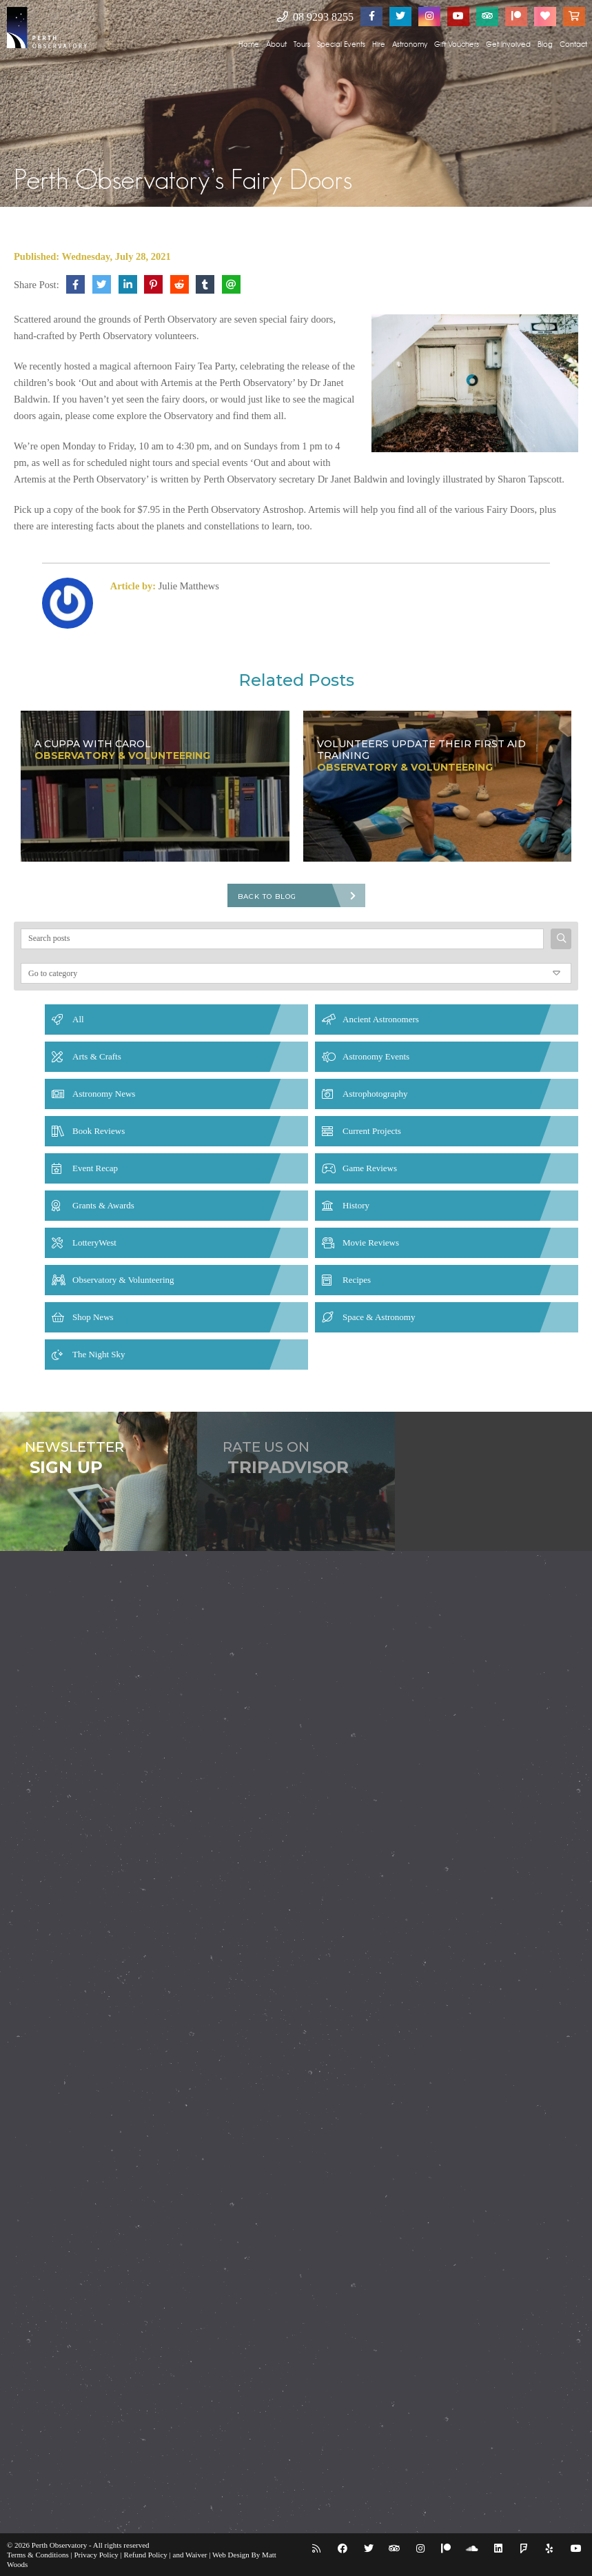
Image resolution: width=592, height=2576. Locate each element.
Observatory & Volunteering (123, 1280)
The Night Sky (98, 1354)
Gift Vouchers (456, 44)
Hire (378, 44)
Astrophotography (375, 1093)
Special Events (341, 44)
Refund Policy (145, 2554)
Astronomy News (103, 1093)
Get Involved (508, 44)
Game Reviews (370, 1168)
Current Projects (372, 1131)
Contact (573, 44)
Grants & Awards (103, 1205)
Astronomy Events (376, 1056)
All (78, 1019)
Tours (302, 44)
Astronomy (409, 44)
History (356, 1205)
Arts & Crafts (96, 1056)
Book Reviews (98, 1131)
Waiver (196, 2554)
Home (248, 44)
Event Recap (95, 1168)
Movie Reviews (371, 1242)
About (276, 44)
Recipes (357, 1280)
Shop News (93, 1317)
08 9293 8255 (315, 17)
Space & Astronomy (379, 1317)
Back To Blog (267, 896)
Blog (545, 44)
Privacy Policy (96, 2554)
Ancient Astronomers (381, 1019)
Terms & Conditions (38, 2554)
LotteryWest (94, 1242)
